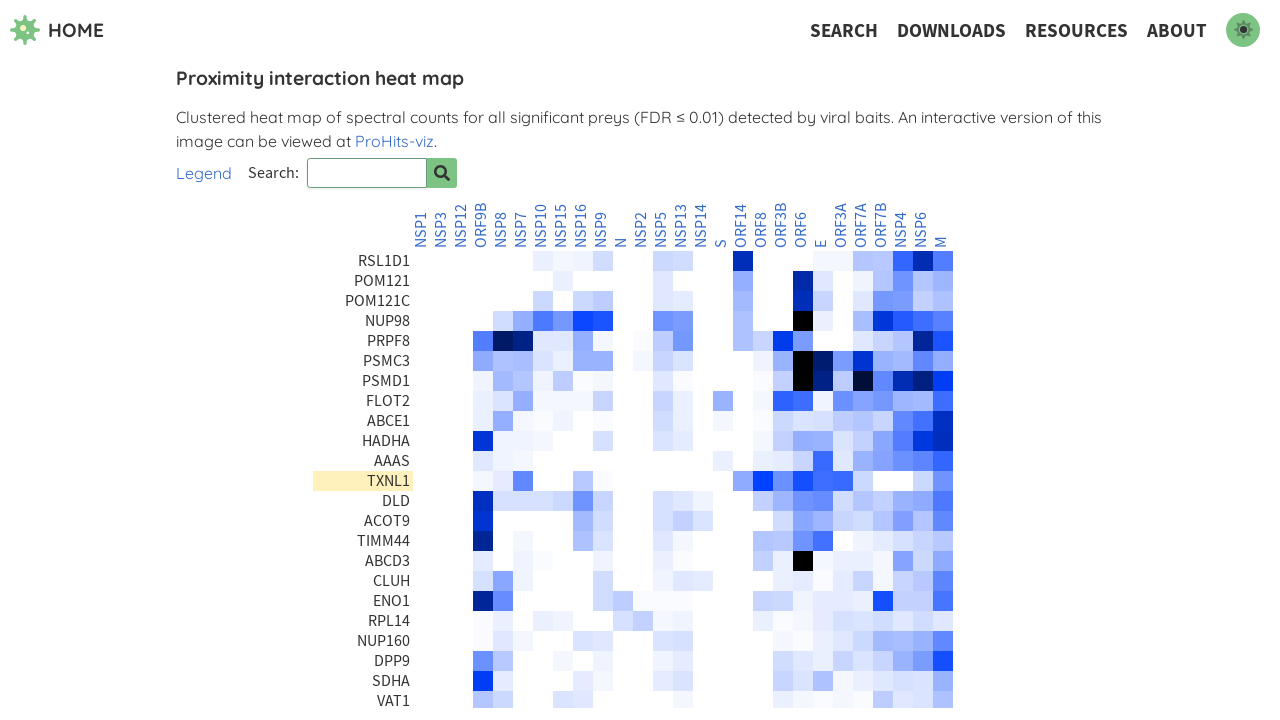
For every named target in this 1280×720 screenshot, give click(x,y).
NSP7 (521, 230)
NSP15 (561, 226)
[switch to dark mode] (1243, 30)
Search (844, 30)
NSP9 (601, 230)
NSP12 (461, 226)
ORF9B (481, 225)
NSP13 (681, 226)
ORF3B (781, 225)
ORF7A (861, 225)
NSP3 (441, 230)
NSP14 (701, 226)
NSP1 (421, 230)
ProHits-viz (394, 141)
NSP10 (541, 226)
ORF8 (761, 230)
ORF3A (841, 225)
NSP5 (661, 230)
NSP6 (921, 230)
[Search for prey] (442, 173)
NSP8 (501, 230)
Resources (1076, 30)
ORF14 (741, 226)
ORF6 (801, 230)
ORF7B (881, 225)
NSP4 (901, 230)
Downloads (951, 30)
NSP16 (581, 226)
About (1177, 30)
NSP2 (641, 230)
